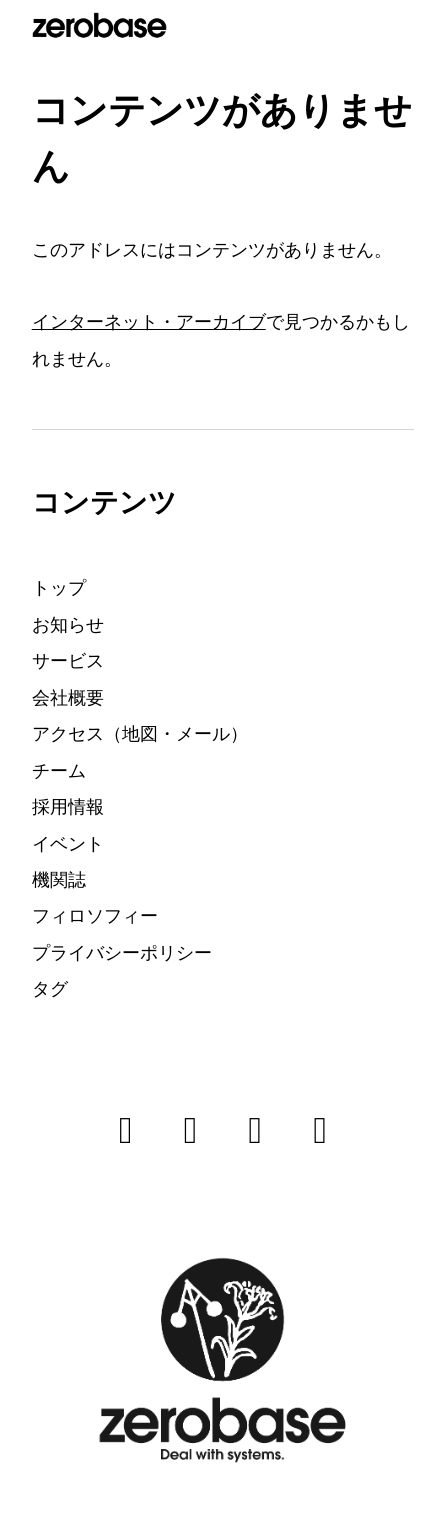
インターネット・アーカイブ (149, 321)
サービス (68, 660)
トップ (59, 587)
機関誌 (59, 879)
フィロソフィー (95, 915)
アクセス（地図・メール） (140, 733)
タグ (50, 988)
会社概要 (68, 697)
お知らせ (68, 624)
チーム (59, 770)
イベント (68, 843)
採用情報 (68, 806)
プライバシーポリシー (122, 952)
